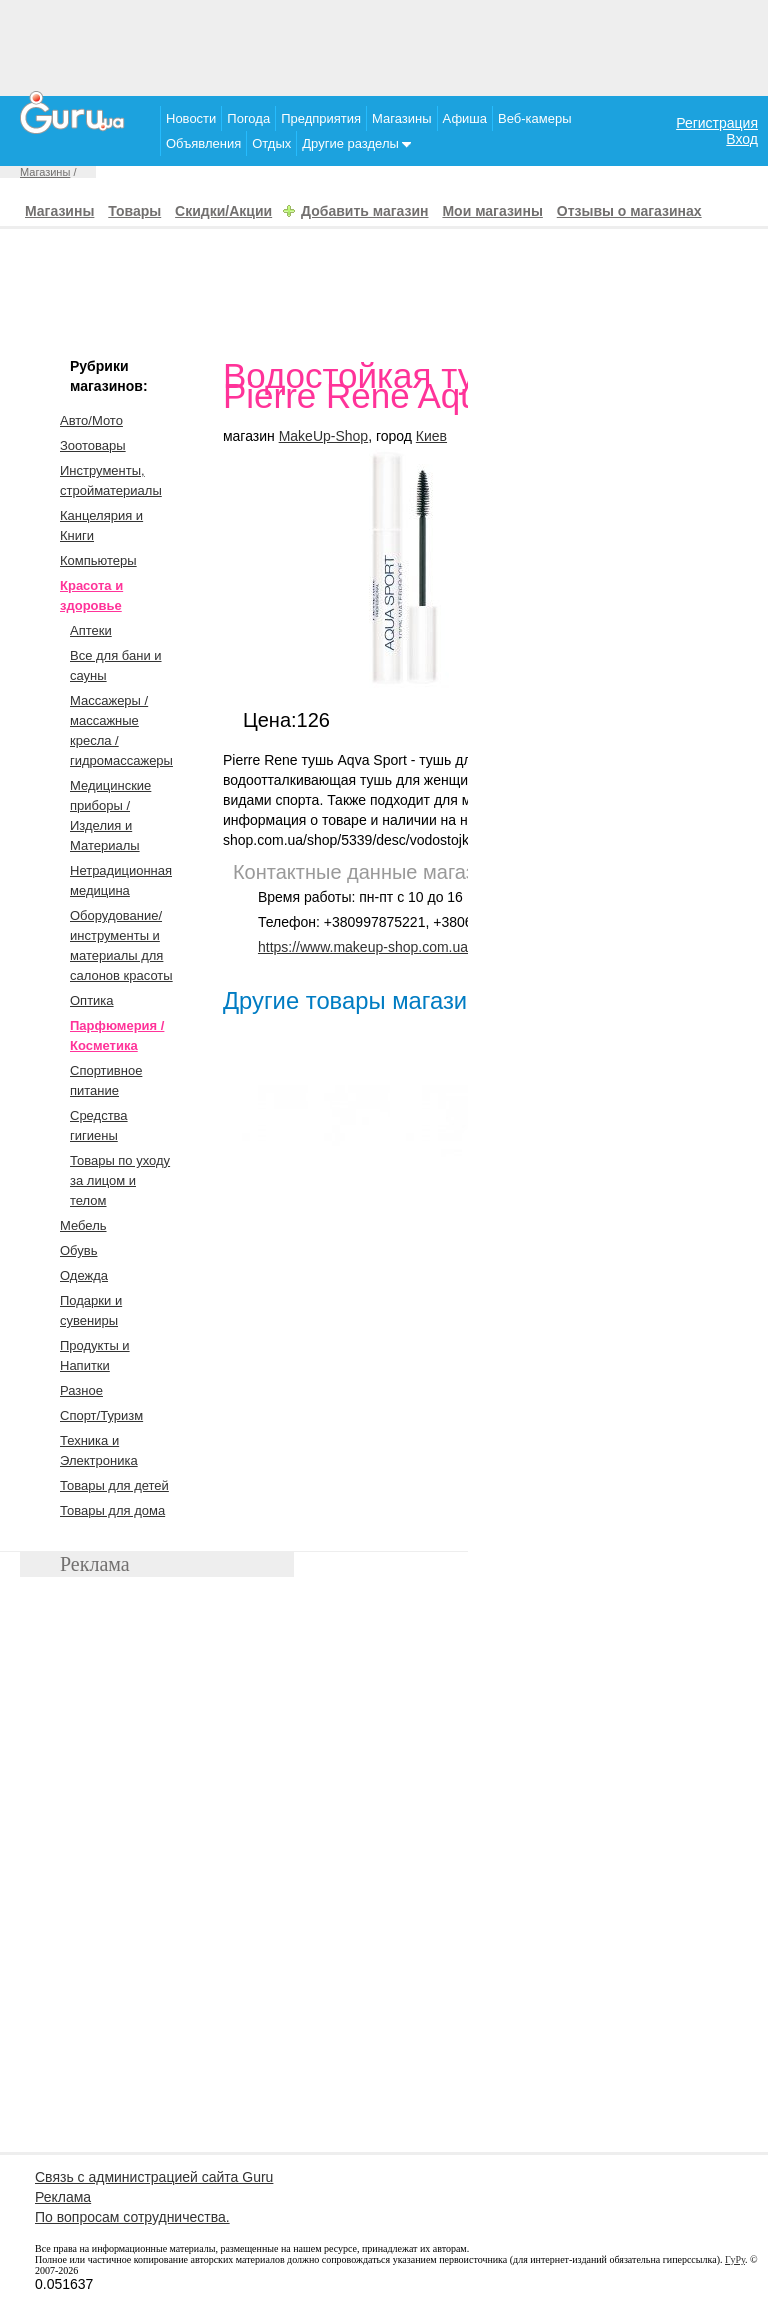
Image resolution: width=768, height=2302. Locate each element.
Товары (134, 211)
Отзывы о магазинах (629, 211)
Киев (431, 436)
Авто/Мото (91, 420)
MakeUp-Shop (324, 436)
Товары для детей (114, 1485)
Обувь (78, 1250)
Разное (81, 1390)
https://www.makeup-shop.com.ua (363, 947)
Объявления (203, 143)
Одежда (84, 1275)
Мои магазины (492, 211)
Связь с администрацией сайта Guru (154, 2177)
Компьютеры (98, 560)
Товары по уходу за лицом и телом (120, 1180)
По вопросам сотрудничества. (132, 2217)
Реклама (63, 2197)
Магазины (402, 118)
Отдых (271, 143)
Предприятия (321, 118)
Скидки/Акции (223, 211)
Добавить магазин (364, 211)
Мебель (83, 1225)
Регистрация (717, 123)
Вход (742, 139)
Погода (248, 118)
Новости (191, 118)
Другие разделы (356, 143)
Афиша (465, 118)
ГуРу (735, 2259)
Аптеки (91, 630)
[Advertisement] (384, 45)
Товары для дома (112, 1510)
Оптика (92, 1000)
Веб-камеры (534, 118)
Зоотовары (93, 445)
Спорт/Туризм (101, 1415)
